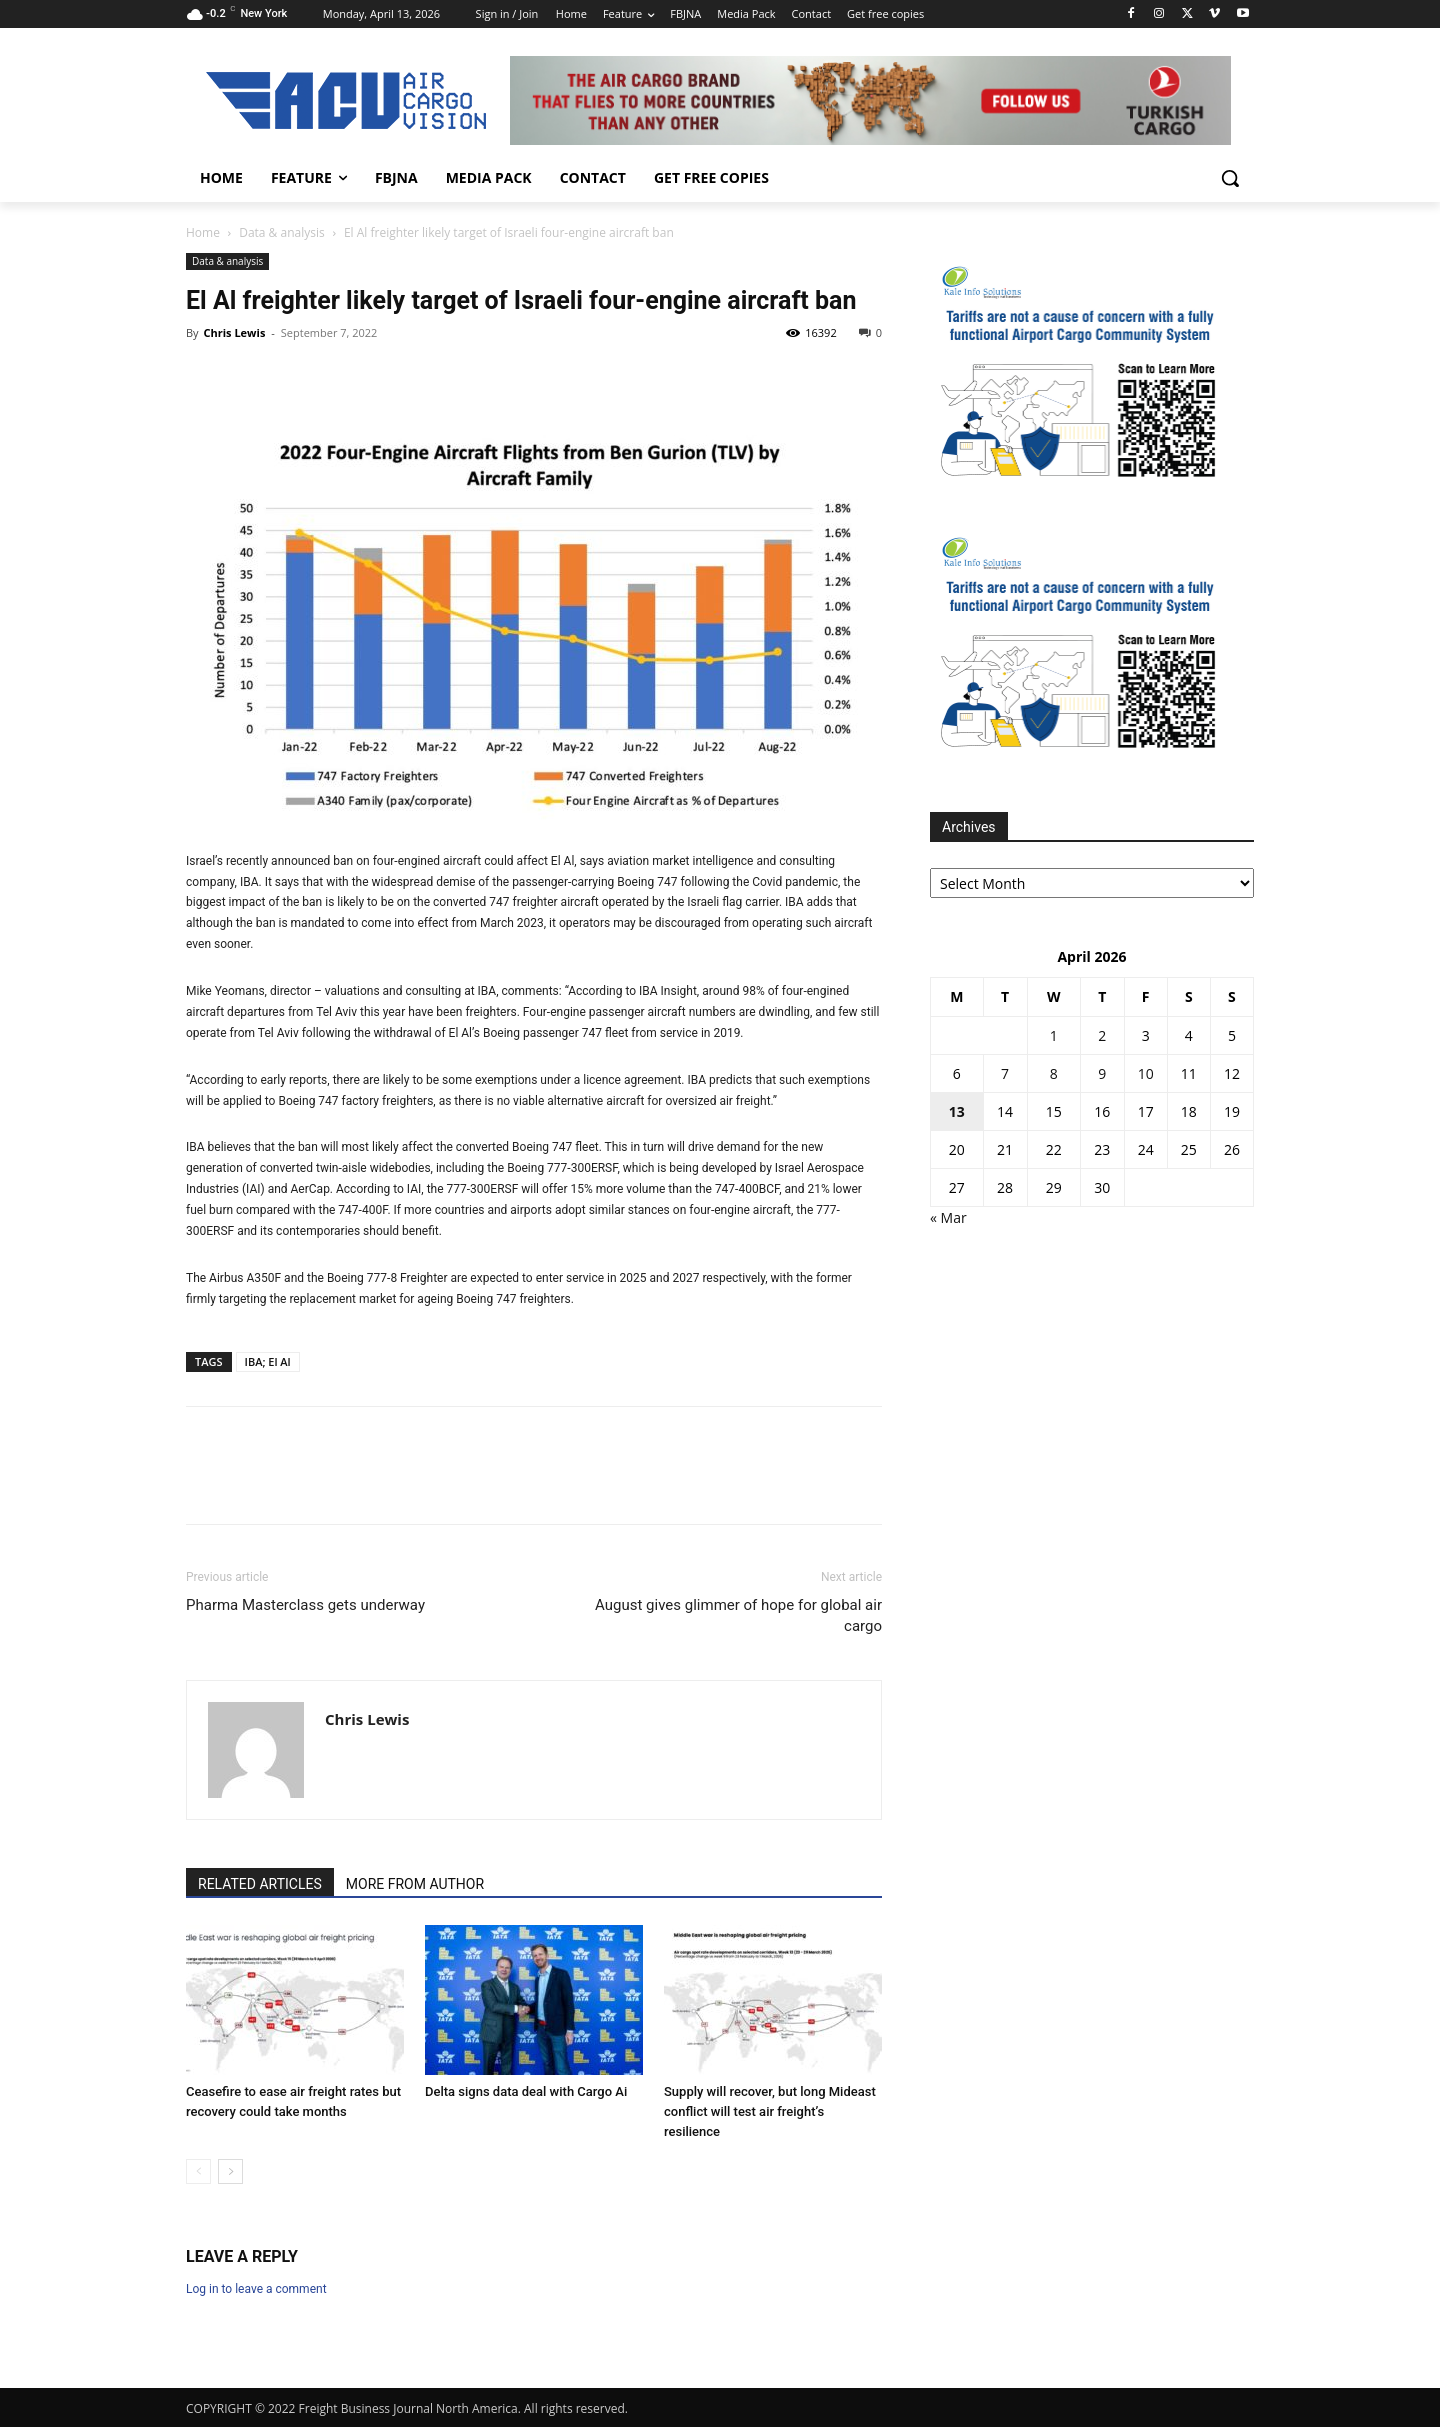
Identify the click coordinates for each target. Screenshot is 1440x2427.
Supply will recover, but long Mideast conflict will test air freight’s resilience (770, 2111)
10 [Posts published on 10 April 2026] (1146, 1073)
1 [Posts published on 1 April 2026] (1054, 1035)
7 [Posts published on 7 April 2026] (1005, 1073)
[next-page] (230, 2171)
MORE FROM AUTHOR (415, 1884)
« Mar (948, 1217)
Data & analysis (282, 232)
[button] (1230, 178)
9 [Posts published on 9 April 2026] (1102, 1073)
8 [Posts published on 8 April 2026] (1054, 1073)
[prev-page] (198, 2171)
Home (203, 232)
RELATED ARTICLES (260, 1884)
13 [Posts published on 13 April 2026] (957, 1111)
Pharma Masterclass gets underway (305, 1605)
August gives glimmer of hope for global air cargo (738, 1615)
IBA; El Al (268, 1361)
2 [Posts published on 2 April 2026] (1102, 1035)
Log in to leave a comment (256, 2289)
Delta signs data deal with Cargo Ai (526, 2091)
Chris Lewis (234, 332)
